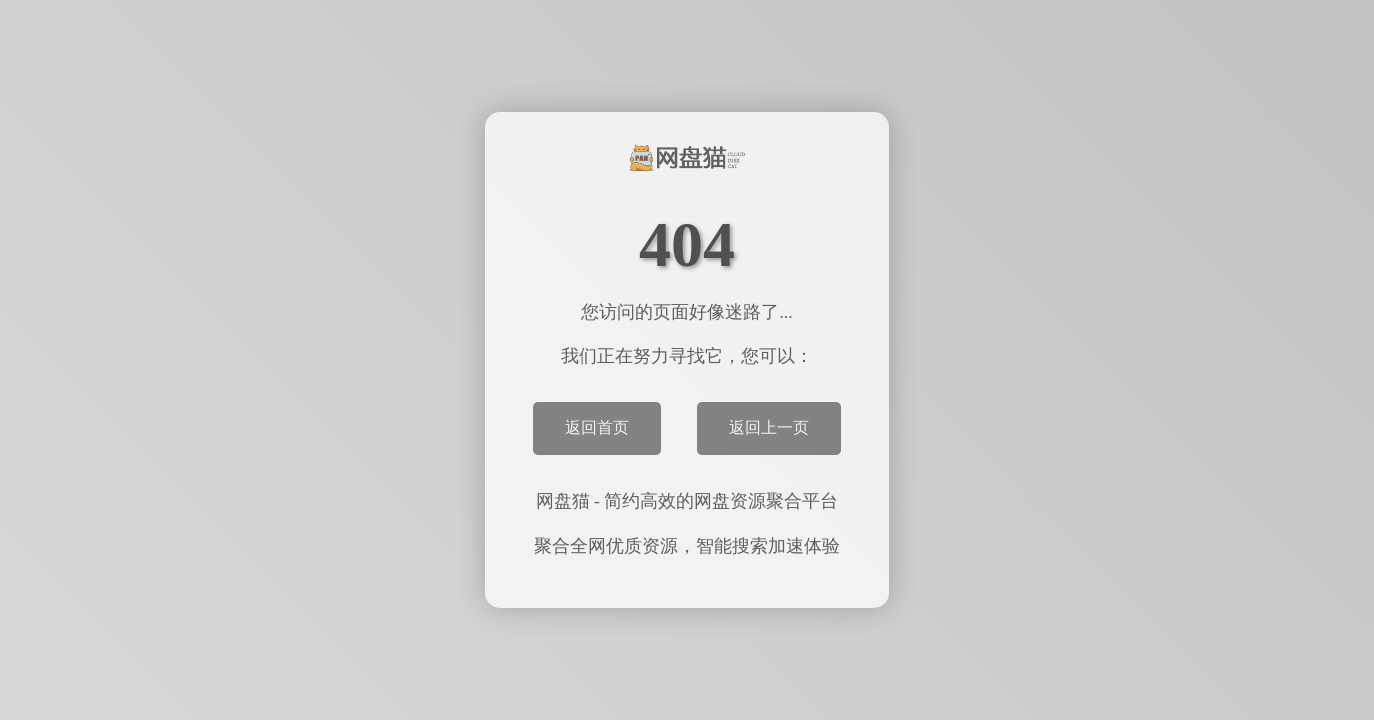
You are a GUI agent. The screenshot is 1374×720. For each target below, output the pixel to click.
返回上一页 (769, 427)
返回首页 (597, 427)
